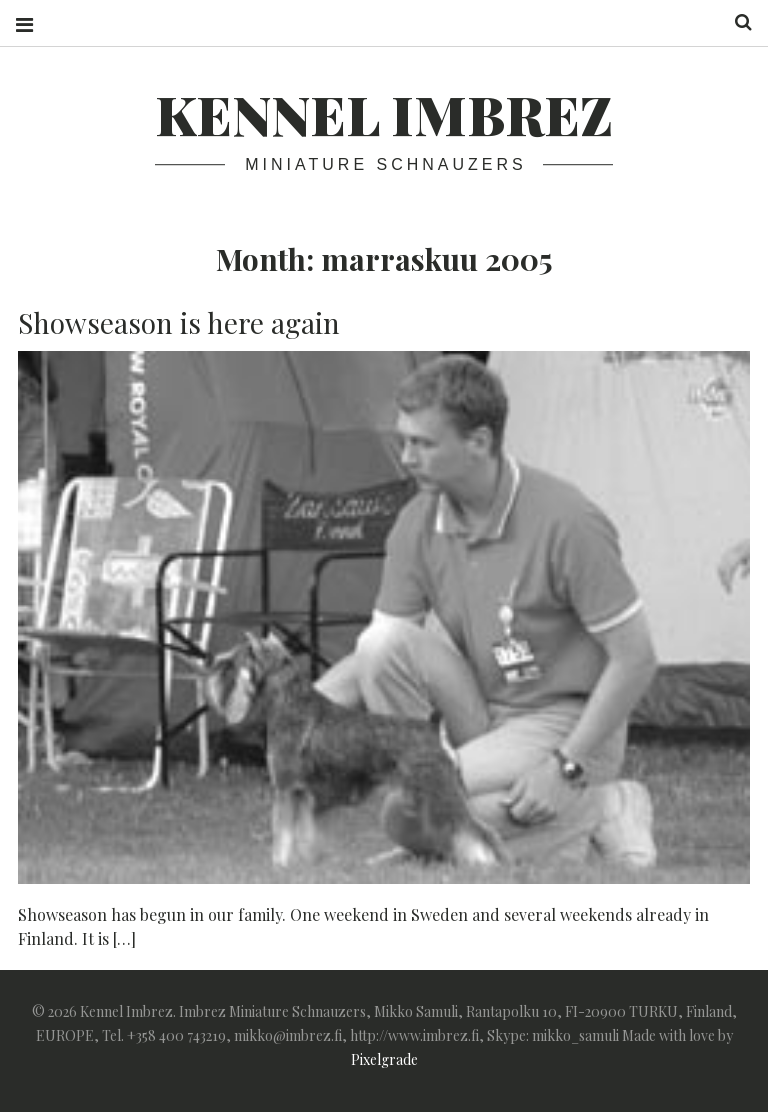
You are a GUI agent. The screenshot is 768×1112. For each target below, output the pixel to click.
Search (736, 22)
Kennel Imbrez (384, 114)
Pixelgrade (384, 1059)
